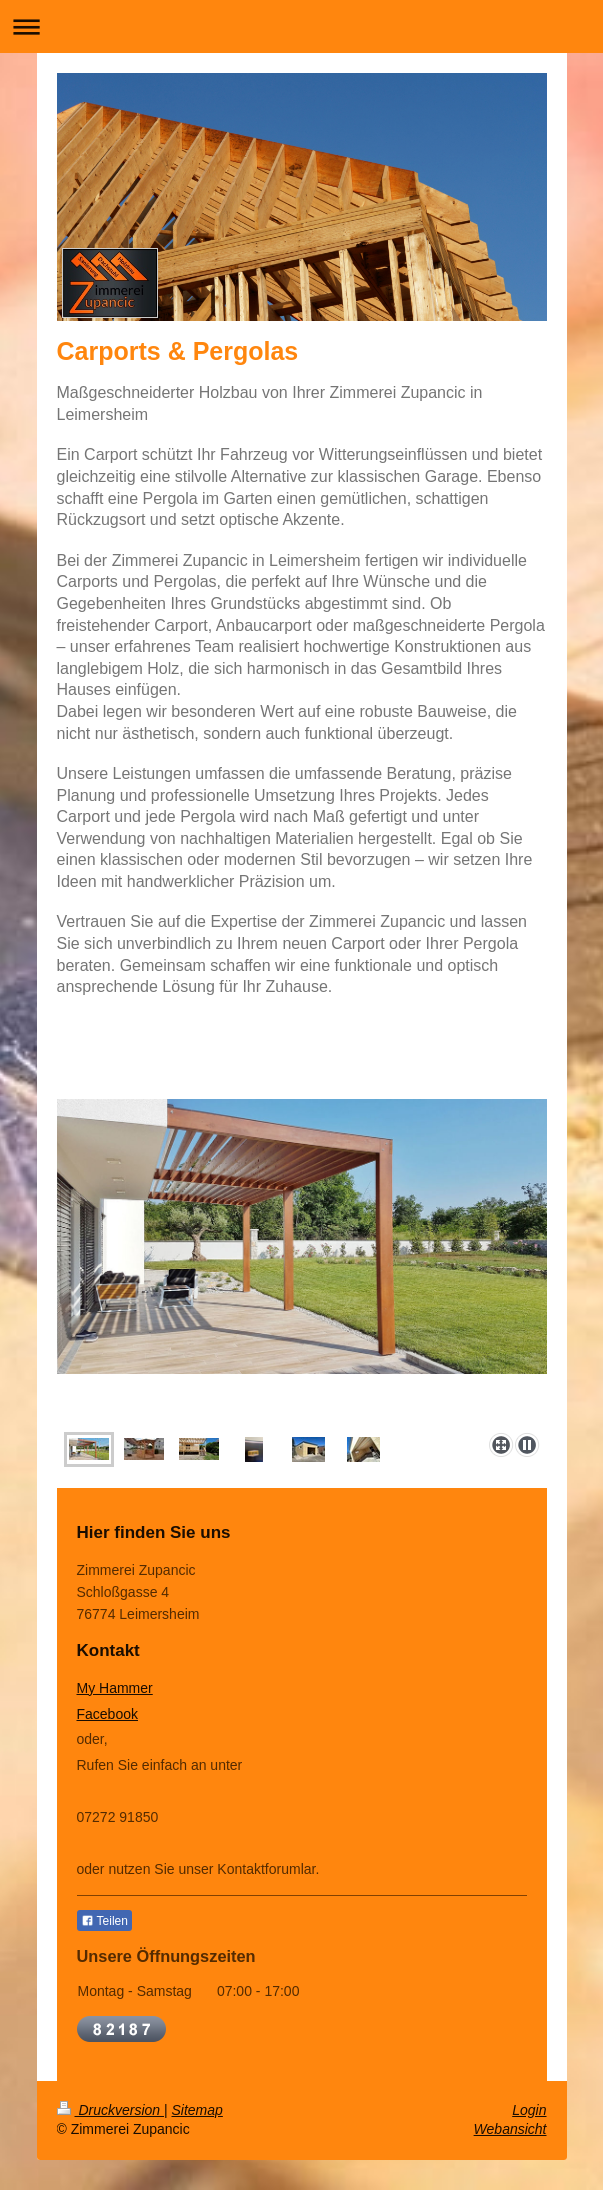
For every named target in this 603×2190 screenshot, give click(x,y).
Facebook (107, 1714)
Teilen (104, 1921)
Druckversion (110, 2110)
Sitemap (197, 2110)
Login (529, 2110)
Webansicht (510, 2129)
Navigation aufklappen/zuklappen (301, 26)
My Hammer (115, 1688)
